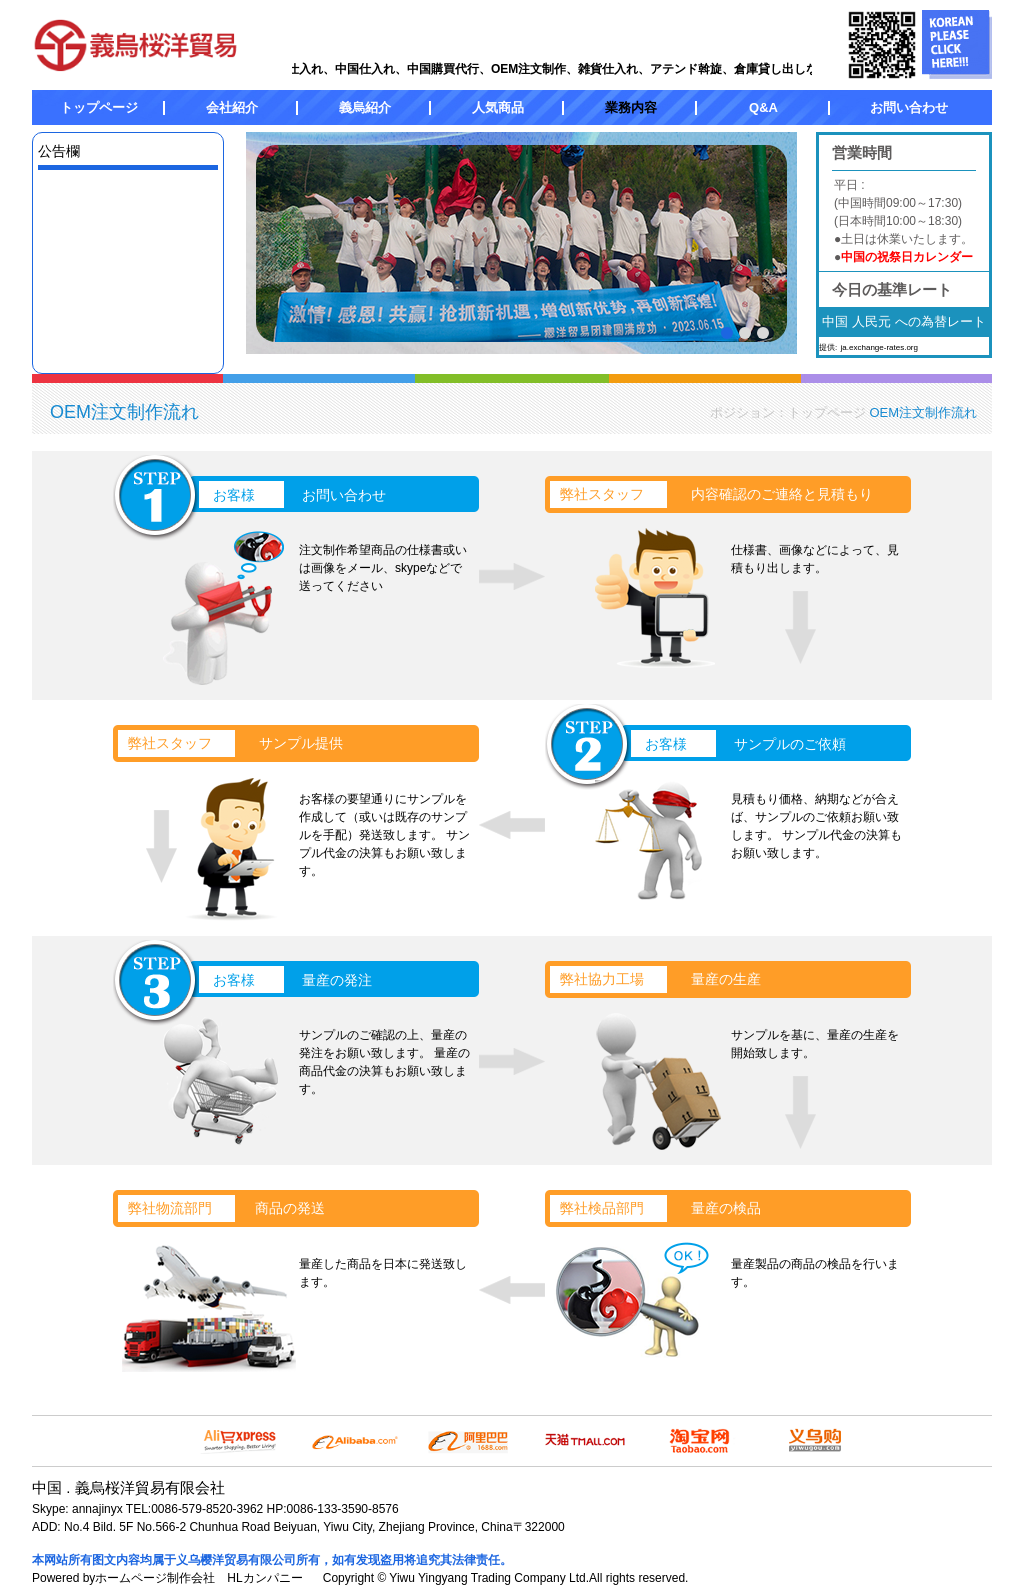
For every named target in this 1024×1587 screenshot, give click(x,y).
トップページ (99, 107)
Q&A (763, 107)
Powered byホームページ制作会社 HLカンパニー (167, 1578)
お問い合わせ (909, 107)
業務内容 (631, 107)
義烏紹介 (365, 107)
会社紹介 (232, 107)
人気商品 (498, 107)
